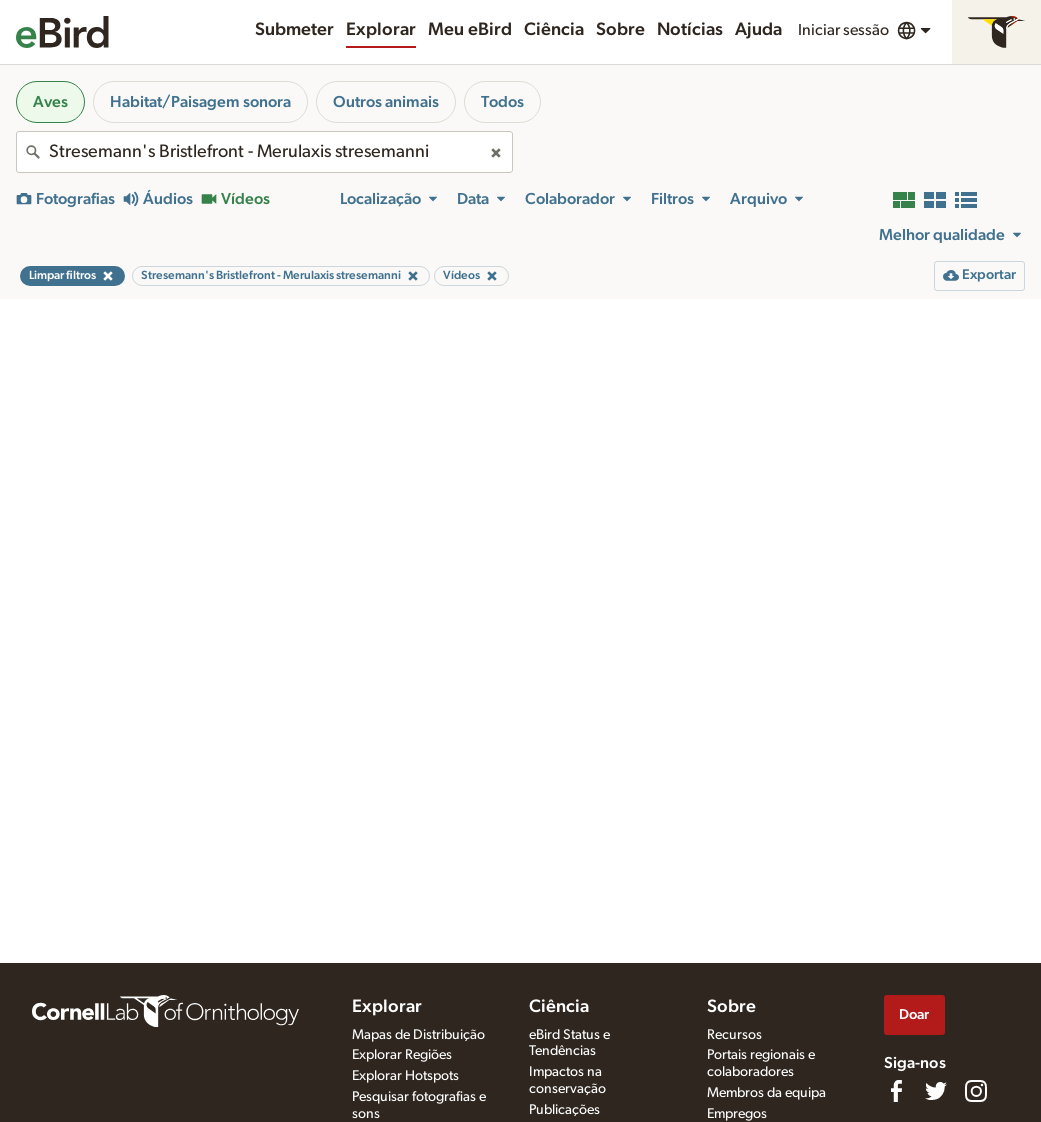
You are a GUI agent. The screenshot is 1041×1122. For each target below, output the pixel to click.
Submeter (294, 30)
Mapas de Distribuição (418, 1035)
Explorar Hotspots (405, 1076)
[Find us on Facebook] (896, 1091)
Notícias (690, 30)
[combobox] (264, 152)
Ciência (554, 30)
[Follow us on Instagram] (976, 1091)
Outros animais (386, 102)
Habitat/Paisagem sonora (200, 102)
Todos (502, 102)
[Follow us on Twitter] (936, 1091)
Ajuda (758, 30)
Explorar (381, 30)
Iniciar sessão (843, 30)
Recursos (734, 1035)
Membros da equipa (766, 1093)
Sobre (620, 30)
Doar (914, 1014)
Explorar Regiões (402, 1055)
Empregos (737, 1114)
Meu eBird (470, 30)
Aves (50, 102)
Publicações (564, 1110)
